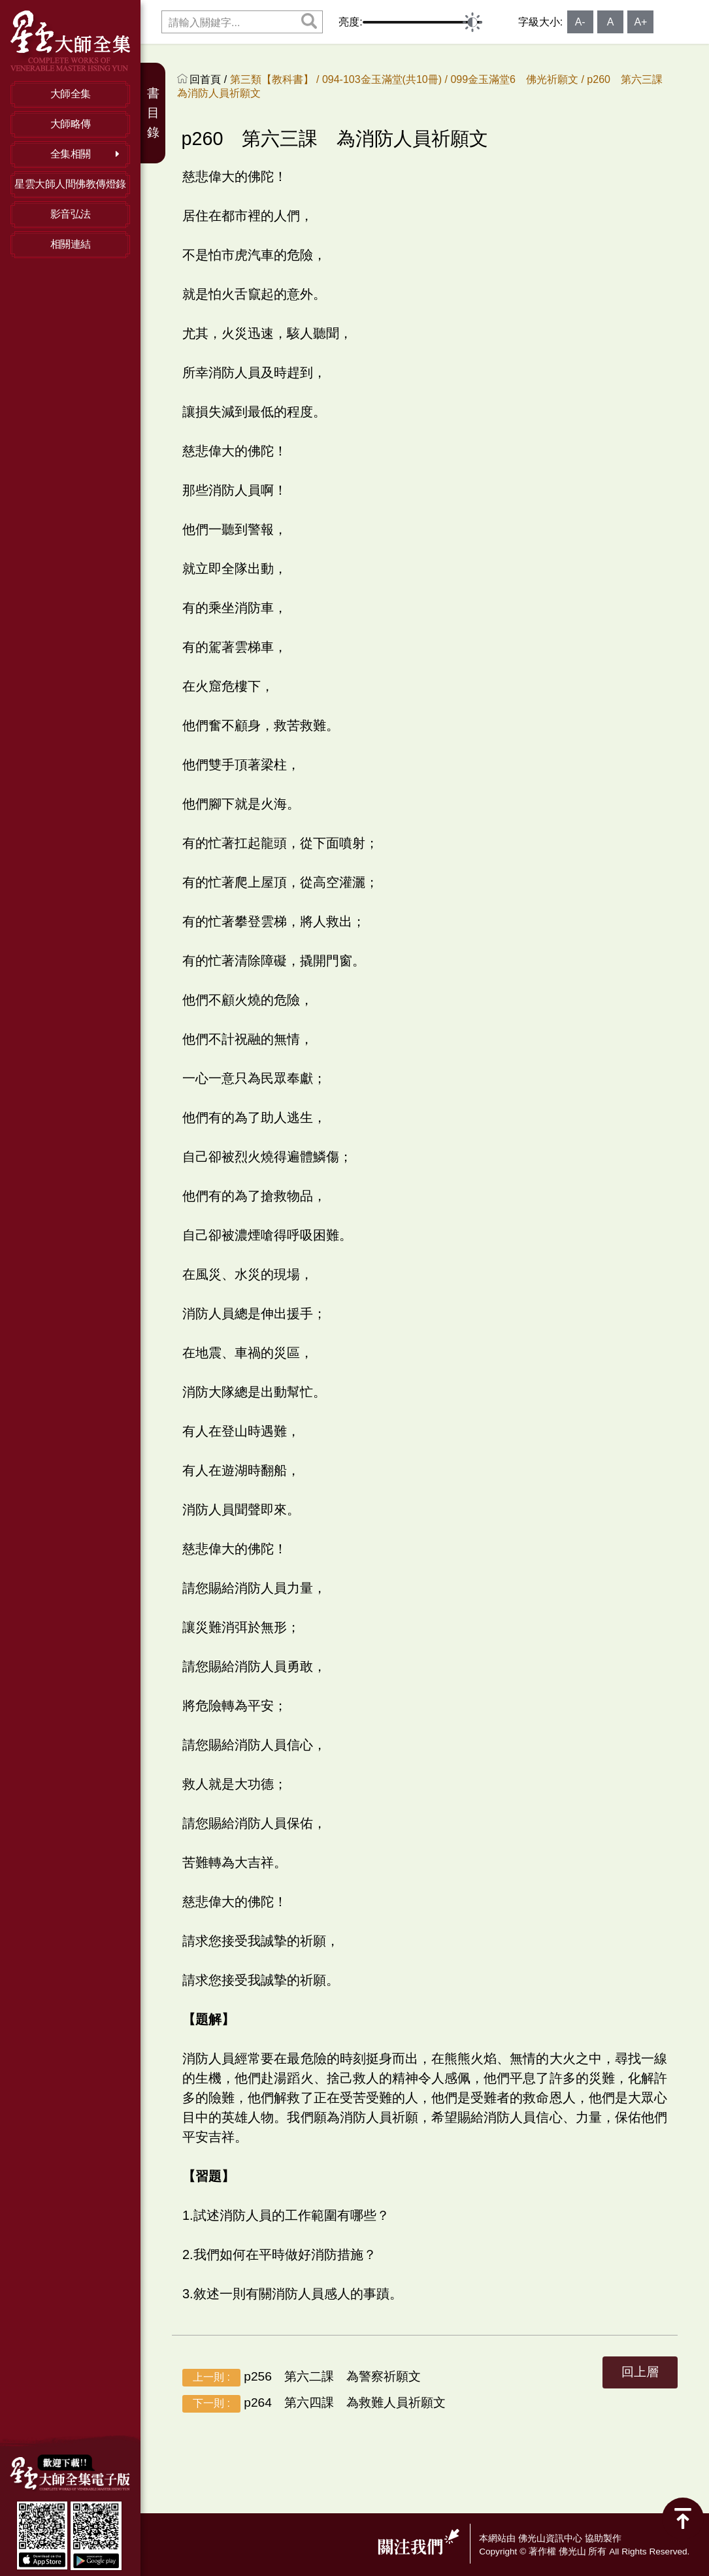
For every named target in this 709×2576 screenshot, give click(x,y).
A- (580, 21)
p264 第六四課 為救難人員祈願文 (314, 2403)
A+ (640, 21)
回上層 (640, 2372)
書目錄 (153, 112)
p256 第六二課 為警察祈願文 (301, 2377)
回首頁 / (209, 79)
